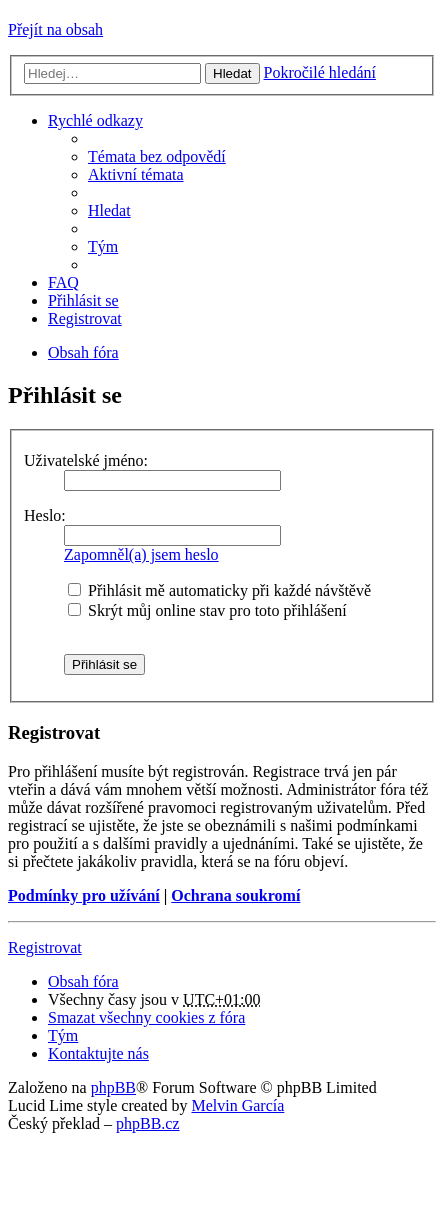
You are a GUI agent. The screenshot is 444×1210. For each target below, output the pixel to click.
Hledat (232, 73)
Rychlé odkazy (95, 120)
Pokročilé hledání (320, 72)
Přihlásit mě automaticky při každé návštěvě (219, 590)
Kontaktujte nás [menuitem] (98, 1053)
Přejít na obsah (55, 29)
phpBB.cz (148, 1123)
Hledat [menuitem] (109, 210)
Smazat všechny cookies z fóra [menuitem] (146, 1017)
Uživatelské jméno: (86, 460)
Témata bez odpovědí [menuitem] (157, 156)
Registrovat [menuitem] (85, 318)
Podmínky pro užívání (84, 895)
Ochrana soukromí (235, 895)
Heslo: (45, 515)
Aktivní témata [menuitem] (136, 174)
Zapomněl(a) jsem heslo (141, 554)
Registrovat (45, 947)
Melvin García (237, 1105)
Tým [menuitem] (103, 246)
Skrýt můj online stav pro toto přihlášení (207, 610)
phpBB (113, 1087)
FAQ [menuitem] (63, 282)
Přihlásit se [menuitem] (83, 300)
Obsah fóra (83, 981)
